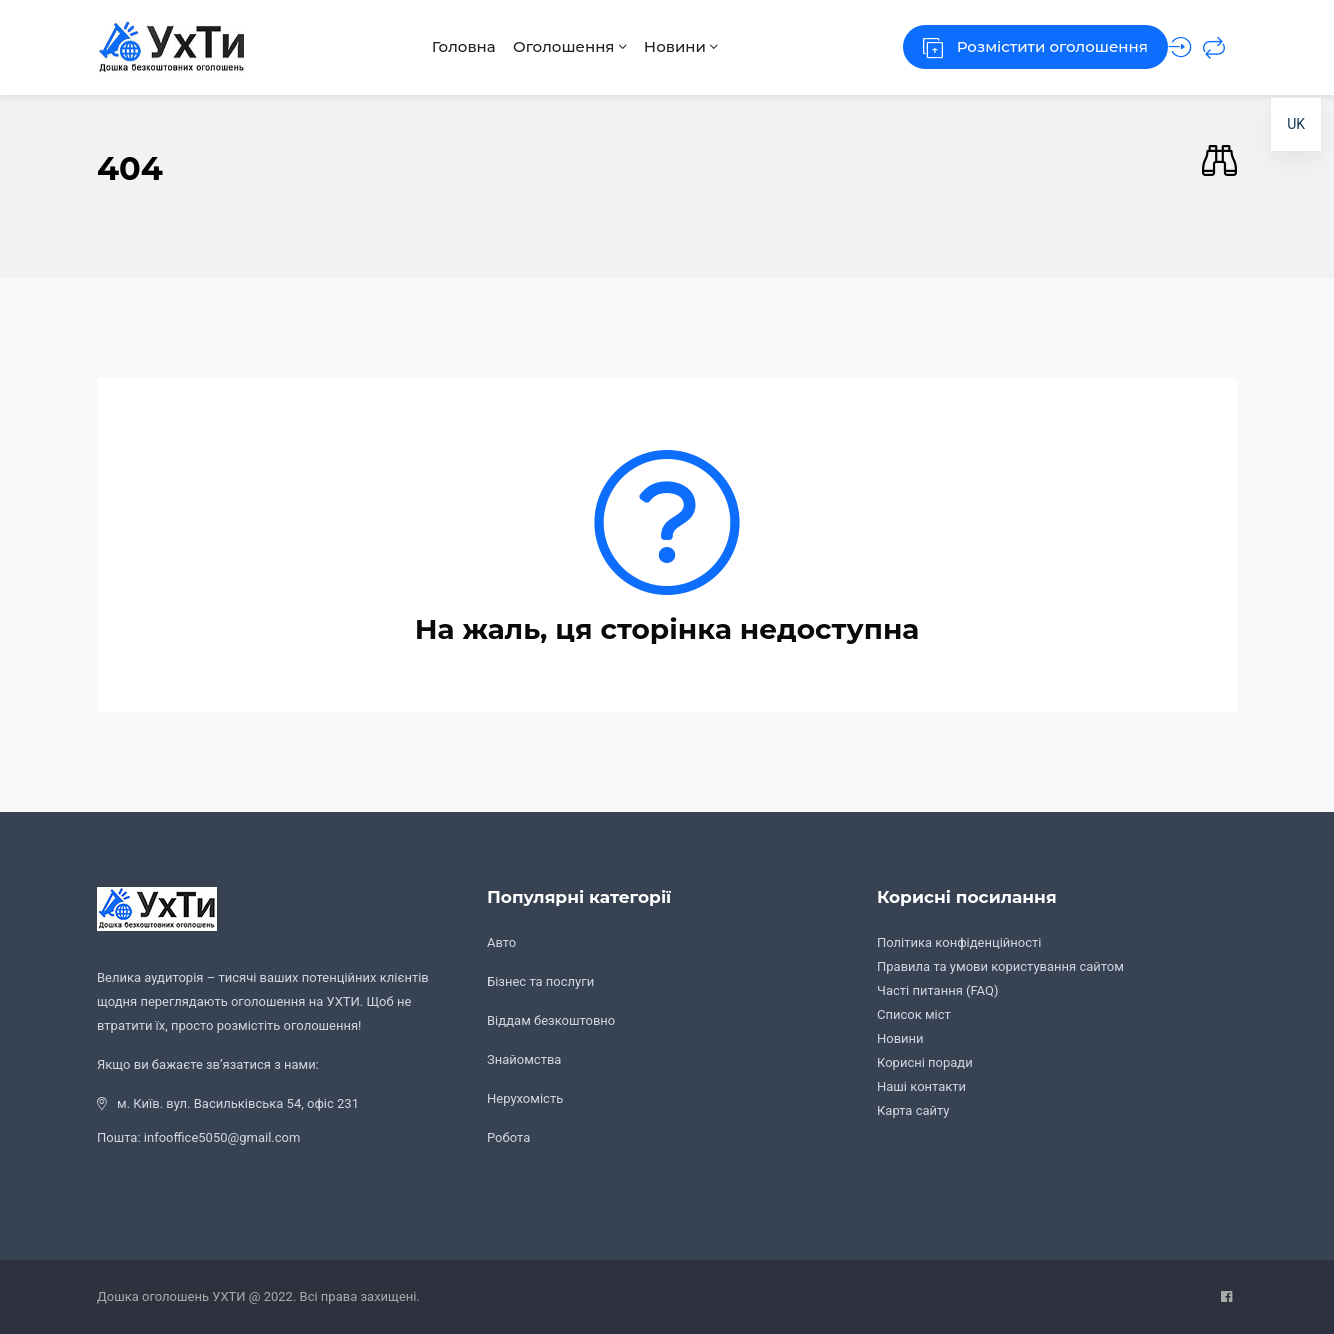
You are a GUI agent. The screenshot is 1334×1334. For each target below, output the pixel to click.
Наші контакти (921, 1086)
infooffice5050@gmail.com (222, 1137)
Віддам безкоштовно (551, 1020)
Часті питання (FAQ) (937, 990)
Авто (501, 942)
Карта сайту (913, 1110)
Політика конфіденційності (959, 942)
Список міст (914, 1014)
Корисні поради (925, 1062)
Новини (684, 46)
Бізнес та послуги (540, 981)
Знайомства (524, 1059)
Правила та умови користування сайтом (1000, 966)
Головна (442, 46)
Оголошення (560, 46)
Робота (508, 1137)
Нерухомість (525, 1098)
